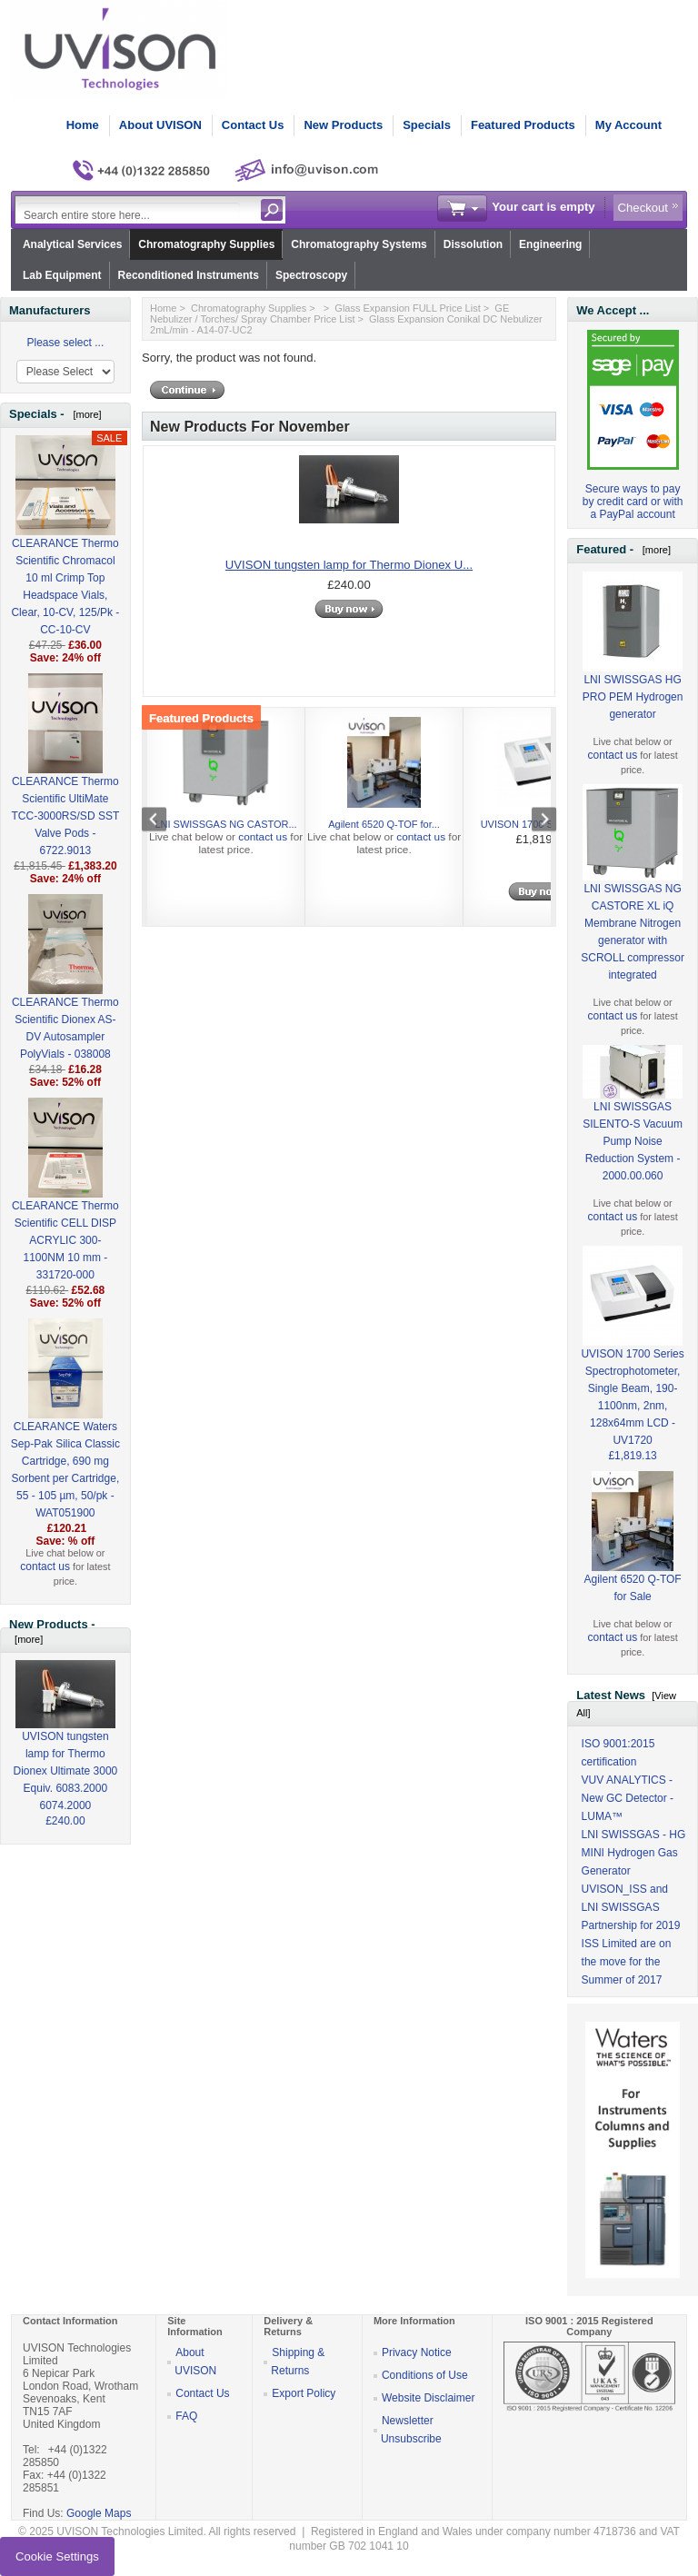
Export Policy (303, 2393)
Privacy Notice (417, 2352)
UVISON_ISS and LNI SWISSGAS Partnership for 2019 (631, 1907)
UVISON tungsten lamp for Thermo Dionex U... (349, 565)
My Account (628, 125)
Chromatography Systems (358, 244)
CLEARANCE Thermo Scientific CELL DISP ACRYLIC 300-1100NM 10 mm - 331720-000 (65, 1210)
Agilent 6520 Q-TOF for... (384, 824)
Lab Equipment (62, 275)
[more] (84, 414)
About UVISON (160, 125)
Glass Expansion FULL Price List (407, 308)
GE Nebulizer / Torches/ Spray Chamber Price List (329, 313)
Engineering (550, 244)
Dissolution (473, 244)
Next (534, 821)
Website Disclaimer (428, 2398)
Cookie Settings (57, 2556)
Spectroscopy (311, 275)
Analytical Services (72, 244)
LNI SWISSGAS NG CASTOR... (225, 824)
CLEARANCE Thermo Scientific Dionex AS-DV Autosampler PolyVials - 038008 (65, 998)
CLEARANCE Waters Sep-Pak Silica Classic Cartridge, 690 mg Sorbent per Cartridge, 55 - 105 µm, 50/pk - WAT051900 (65, 1440)
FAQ (186, 2416)
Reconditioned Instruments (188, 275)
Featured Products (523, 125)
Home (82, 125)
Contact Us (253, 125)
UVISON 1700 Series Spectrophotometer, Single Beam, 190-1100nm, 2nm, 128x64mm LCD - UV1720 (632, 1367)
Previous (163, 821)
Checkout (643, 207)
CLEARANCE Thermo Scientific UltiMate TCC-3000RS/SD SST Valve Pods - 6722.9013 (66, 786)
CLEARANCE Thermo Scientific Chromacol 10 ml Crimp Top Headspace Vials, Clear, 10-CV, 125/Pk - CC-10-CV (65, 557)
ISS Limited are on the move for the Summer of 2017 (627, 1961)
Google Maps (98, 2513)
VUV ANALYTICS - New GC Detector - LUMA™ (627, 1798)
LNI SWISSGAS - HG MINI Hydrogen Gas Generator (634, 1852)
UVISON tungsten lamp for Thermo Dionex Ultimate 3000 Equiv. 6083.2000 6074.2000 (66, 1749)
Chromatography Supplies (206, 244)
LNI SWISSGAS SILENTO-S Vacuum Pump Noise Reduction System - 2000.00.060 (633, 1123)
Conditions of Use (425, 2375)
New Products (343, 125)
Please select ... (66, 342)
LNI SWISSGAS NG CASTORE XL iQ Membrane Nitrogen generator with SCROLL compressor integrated (632, 903)
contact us (45, 1566)
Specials (427, 125)
